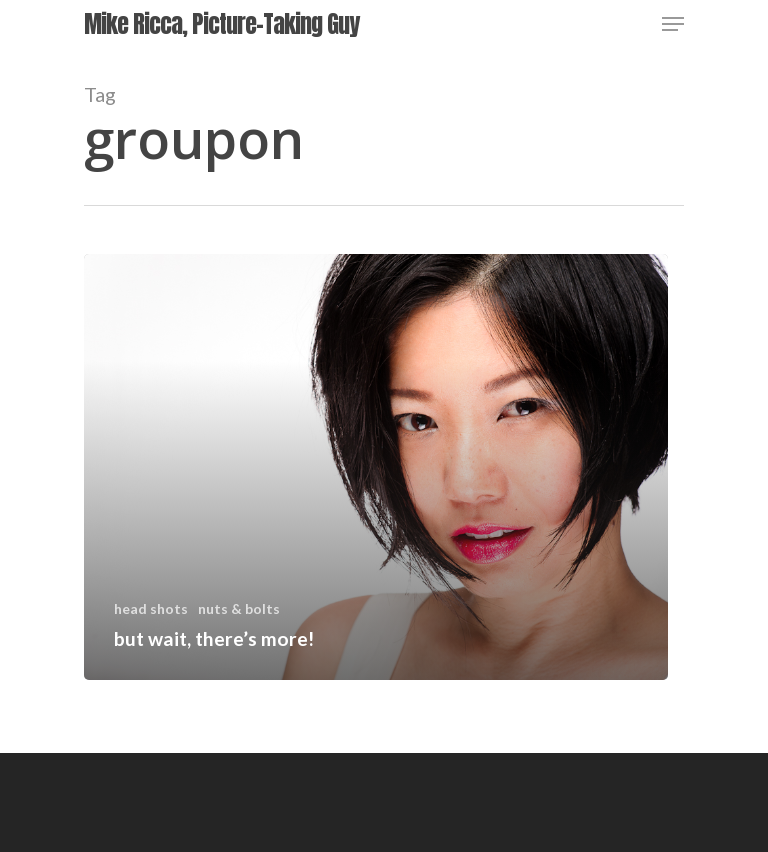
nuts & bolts (239, 608)
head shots (151, 608)
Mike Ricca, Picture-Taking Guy (221, 24)
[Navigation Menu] (673, 24)
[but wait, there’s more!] (376, 467)
